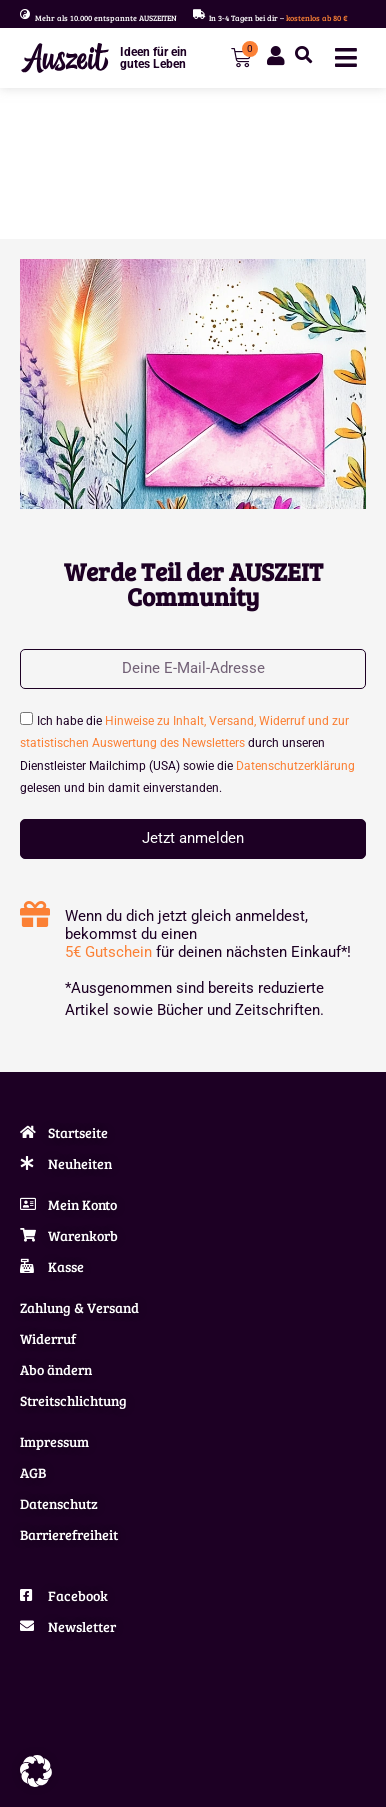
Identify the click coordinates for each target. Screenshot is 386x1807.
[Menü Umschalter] (346, 57)
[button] (303, 55)
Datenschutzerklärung (295, 766)
